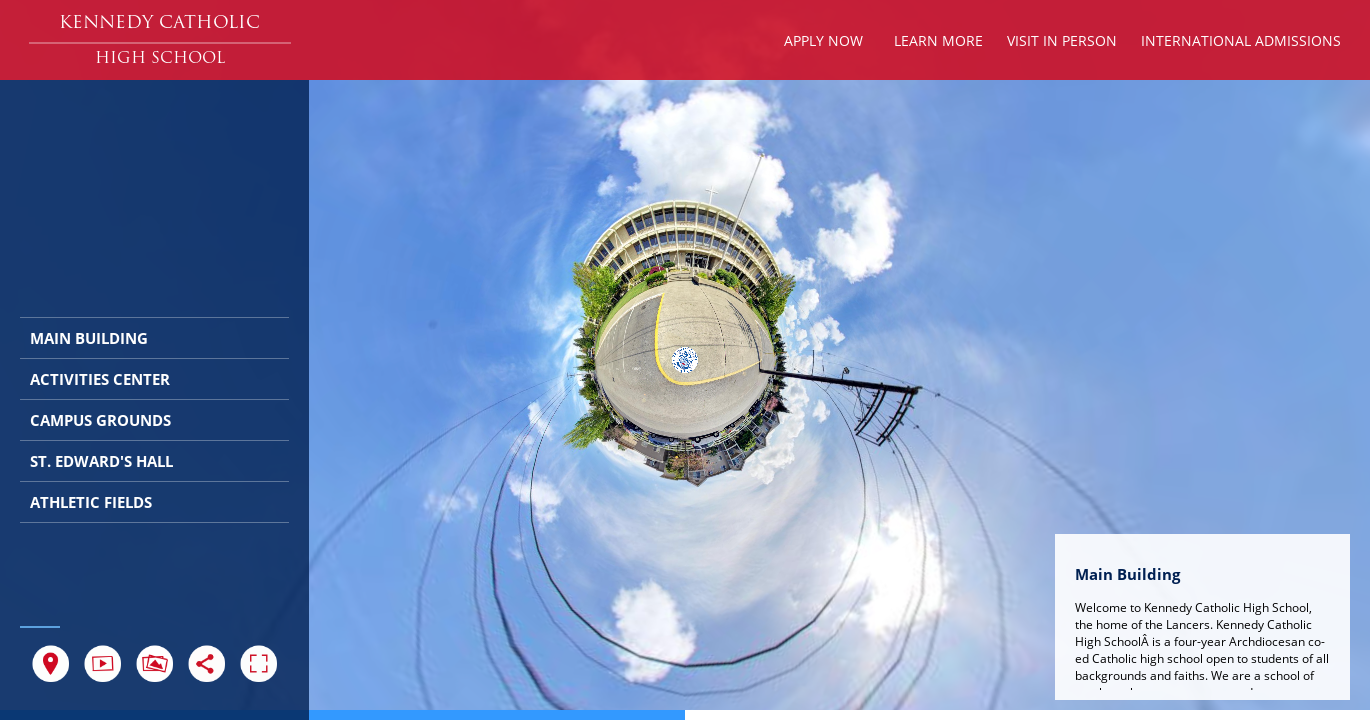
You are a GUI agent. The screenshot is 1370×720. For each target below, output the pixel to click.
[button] (159, 24)
